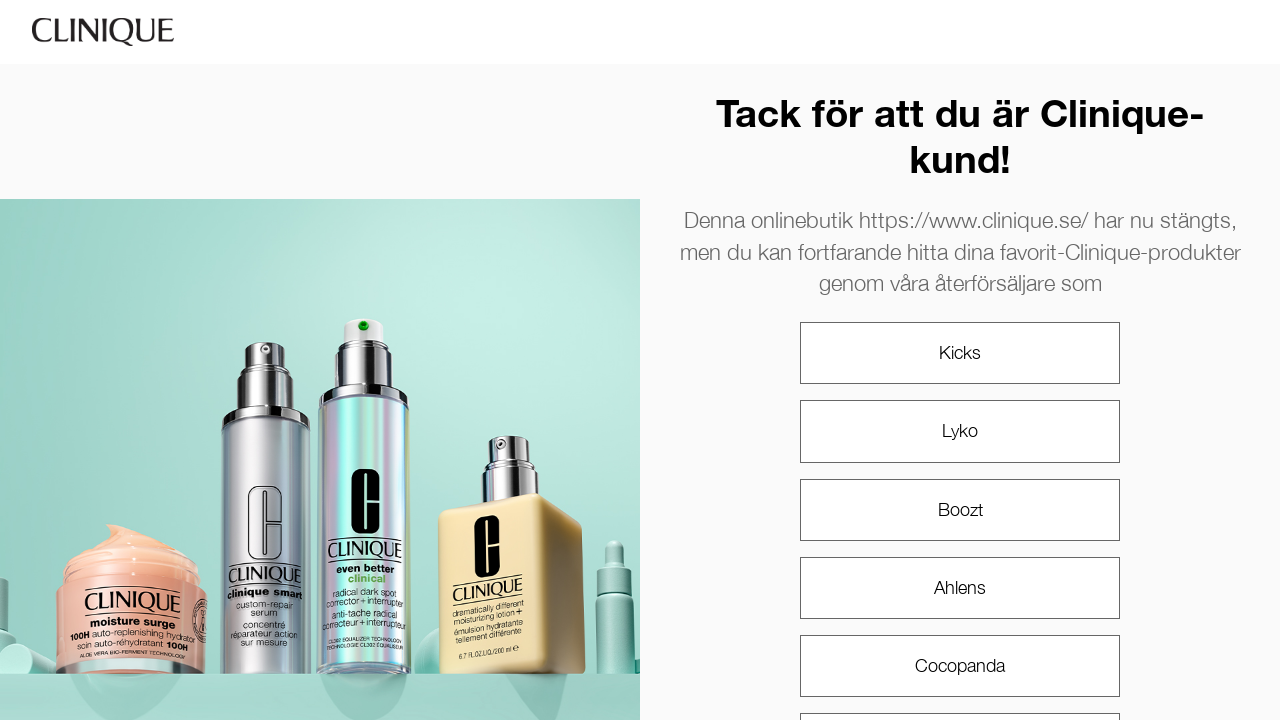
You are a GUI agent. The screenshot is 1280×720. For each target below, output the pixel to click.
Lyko (960, 430)
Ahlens (960, 587)
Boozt (960, 509)
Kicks (960, 352)
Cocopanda (960, 665)
